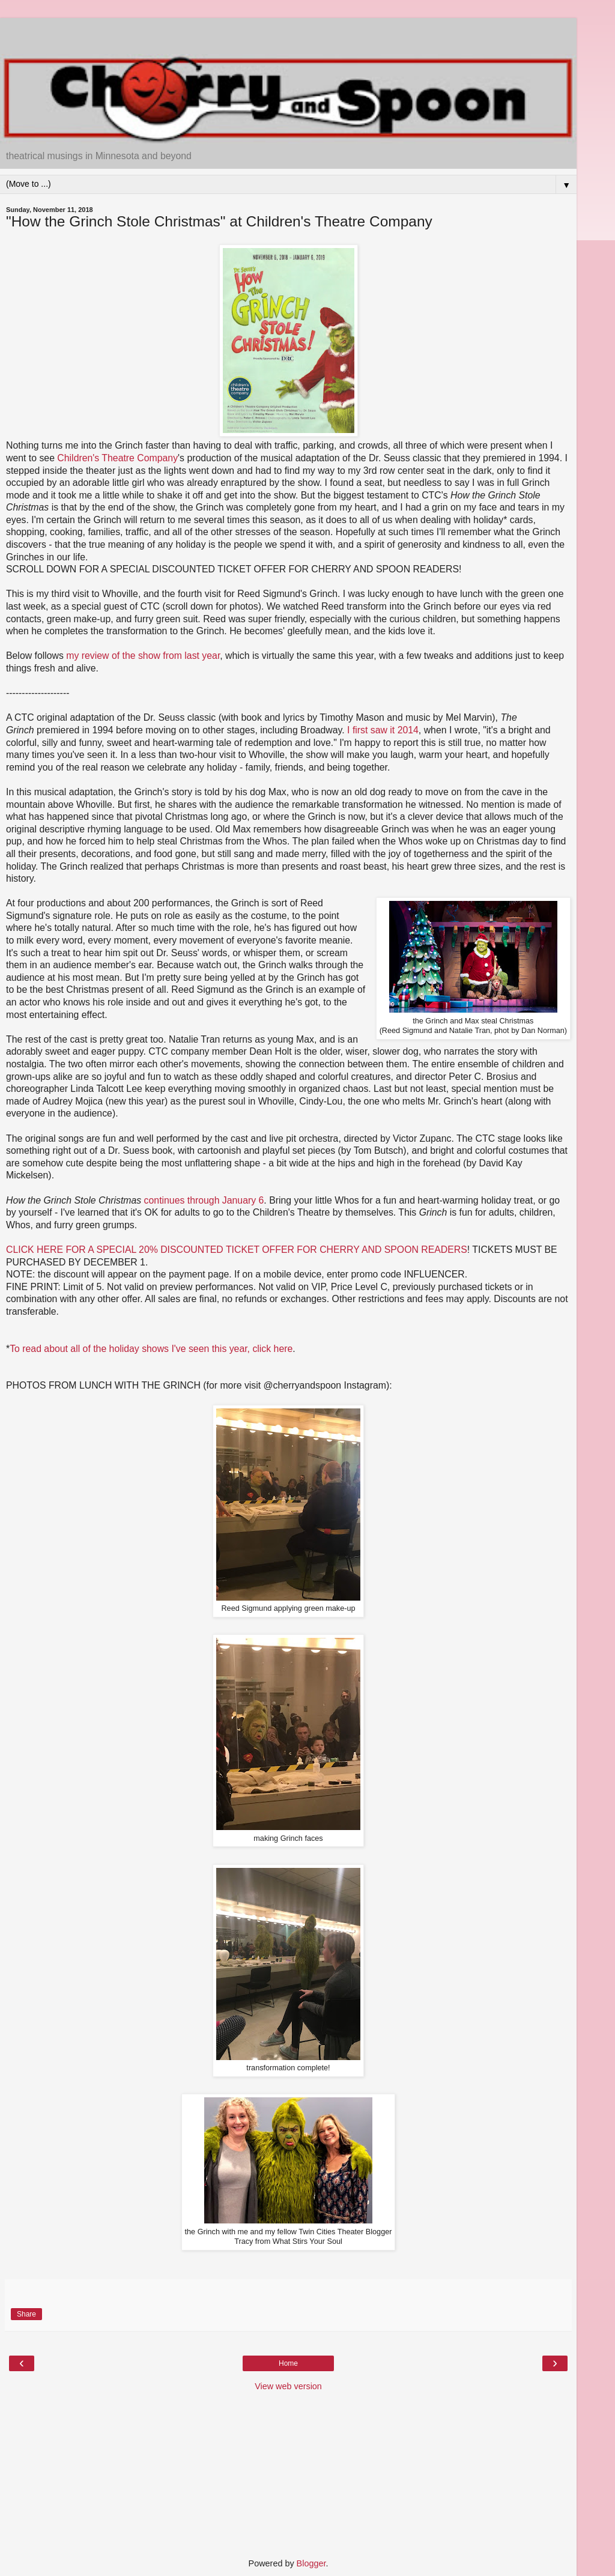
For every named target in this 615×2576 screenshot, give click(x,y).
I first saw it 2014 (383, 730)
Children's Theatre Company (117, 458)
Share (26, 2314)
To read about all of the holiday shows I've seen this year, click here (151, 1349)
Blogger (311, 2563)
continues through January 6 (204, 1200)
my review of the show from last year (143, 655)
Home (288, 2363)
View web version (288, 2386)
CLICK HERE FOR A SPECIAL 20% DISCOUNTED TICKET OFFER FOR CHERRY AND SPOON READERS (236, 1249)
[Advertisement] (288, 33)
